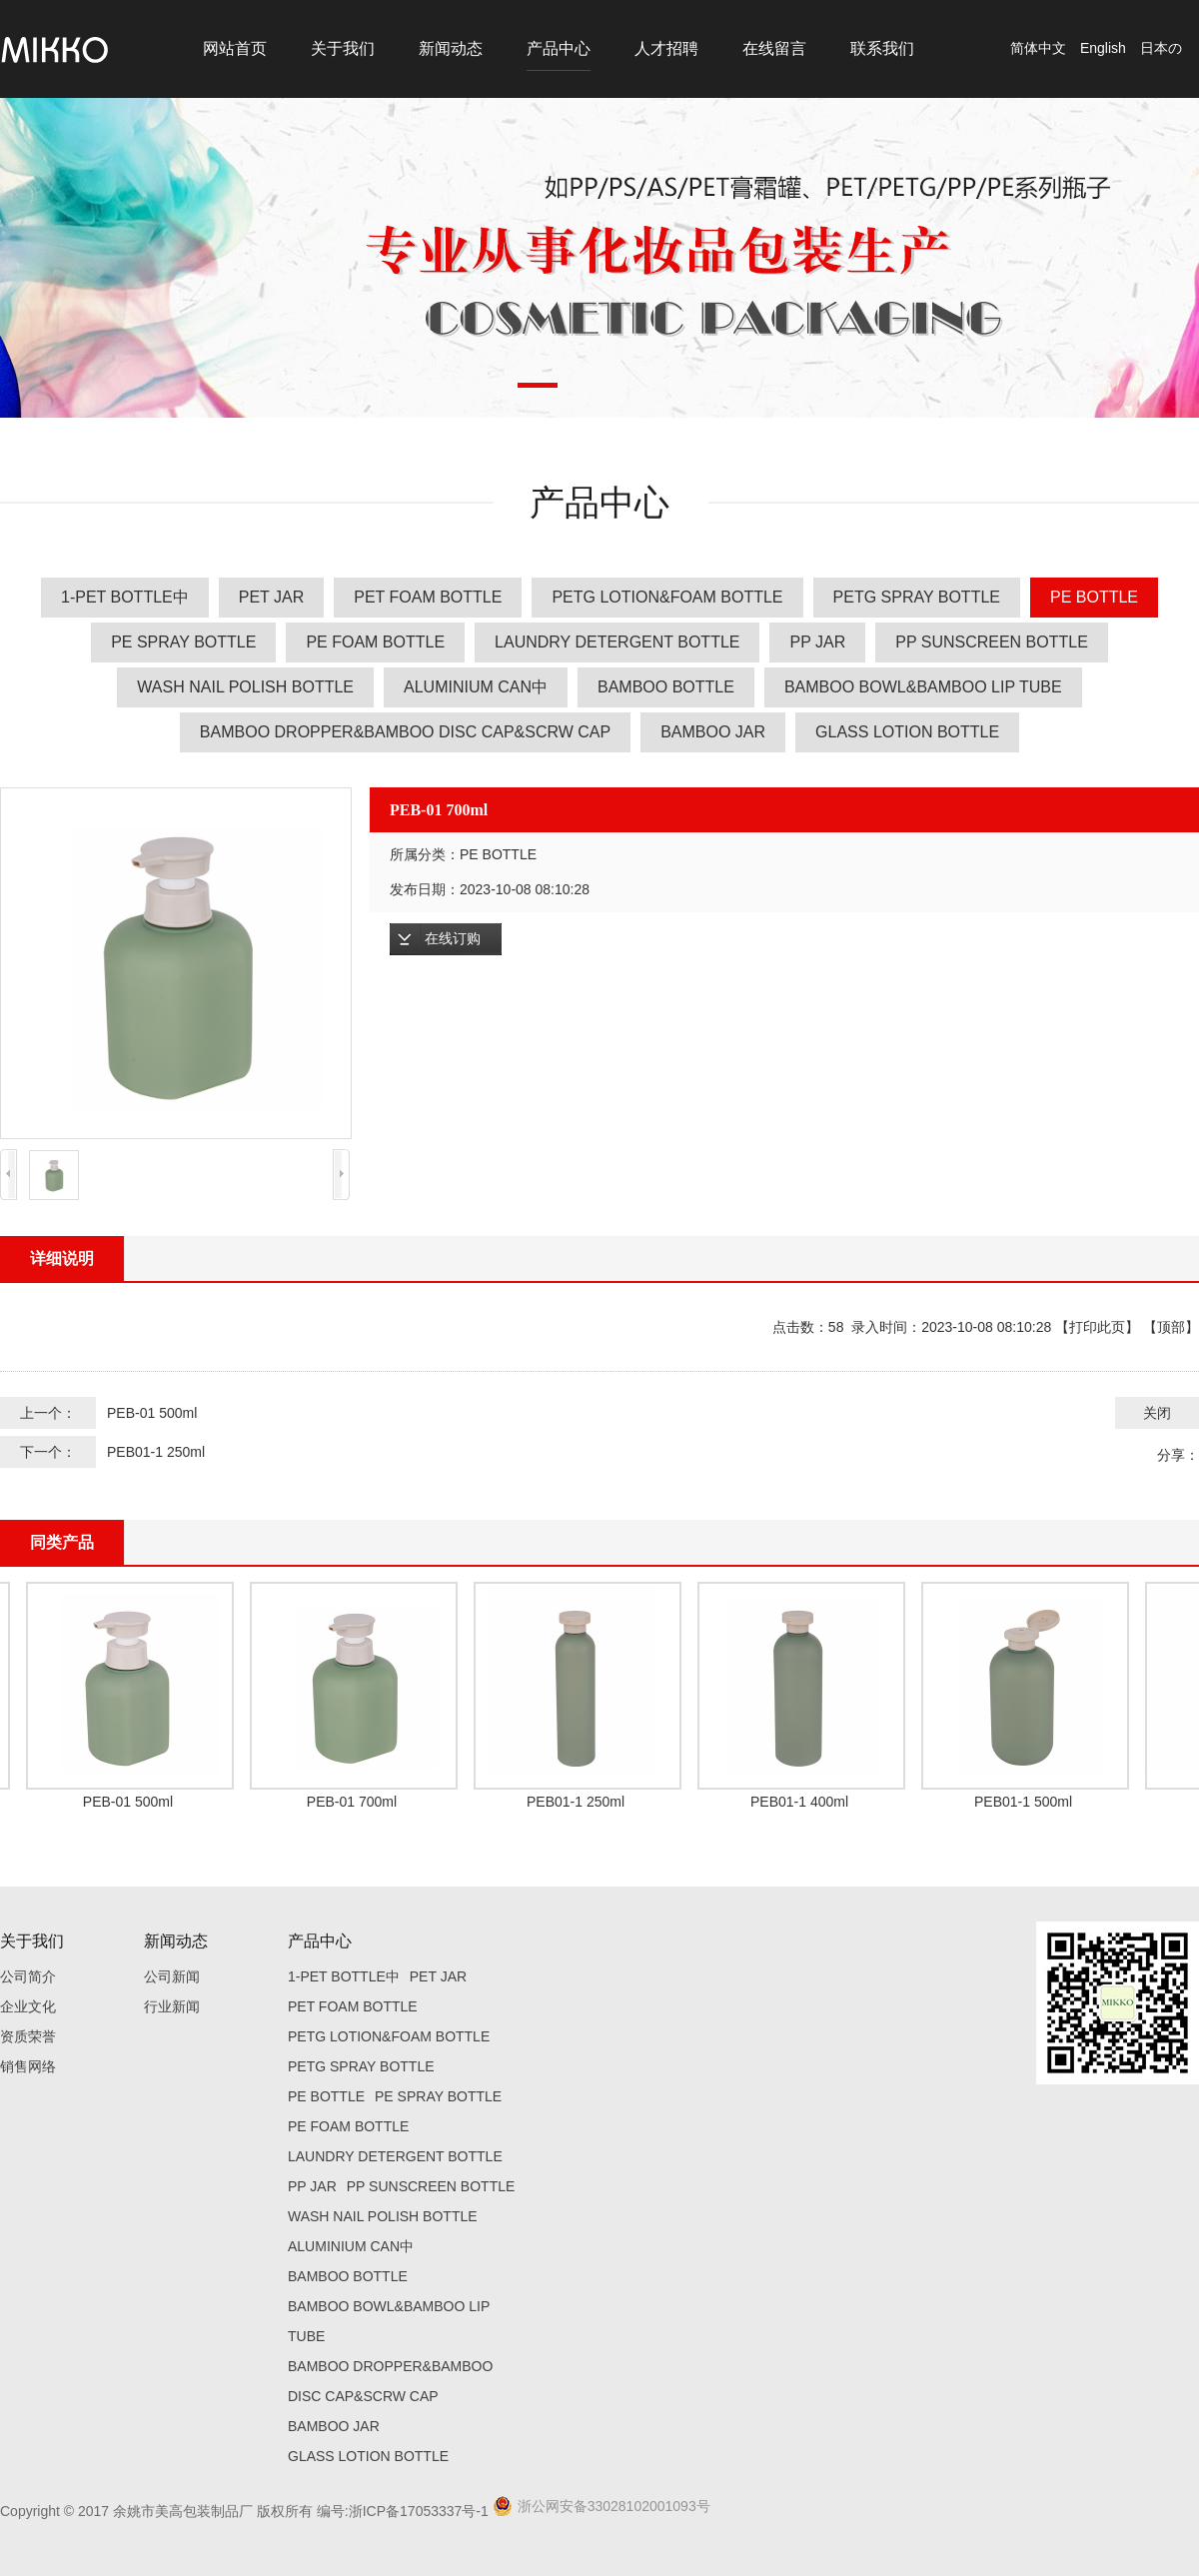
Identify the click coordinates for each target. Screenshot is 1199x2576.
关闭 (1157, 1413)
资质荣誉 (28, 2036)
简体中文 (1038, 48)
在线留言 (774, 48)
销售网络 (28, 2066)
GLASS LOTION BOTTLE (907, 731)
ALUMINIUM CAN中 (476, 686)
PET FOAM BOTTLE (428, 597)
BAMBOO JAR (712, 731)
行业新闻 (172, 2006)
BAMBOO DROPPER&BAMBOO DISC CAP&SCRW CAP (405, 731)
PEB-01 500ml (152, 1413)
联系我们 (882, 48)
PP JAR (817, 642)
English (1103, 48)
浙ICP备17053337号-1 (419, 2511)
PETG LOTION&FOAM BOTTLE (667, 597)
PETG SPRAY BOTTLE (916, 597)
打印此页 (1097, 1327)
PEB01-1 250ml (156, 1452)
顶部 (1171, 1327)
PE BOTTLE (1094, 597)
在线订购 (453, 938)
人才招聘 (666, 48)
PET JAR (272, 597)
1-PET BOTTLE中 (125, 597)
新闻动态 (451, 48)
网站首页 (235, 48)
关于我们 (343, 48)
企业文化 (28, 2006)
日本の (1161, 48)
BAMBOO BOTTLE (666, 686)
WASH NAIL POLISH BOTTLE (245, 686)
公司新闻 (172, 1976)
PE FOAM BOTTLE (375, 642)
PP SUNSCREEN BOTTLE (991, 642)
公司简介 (28, 1976)
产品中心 (559, 48)
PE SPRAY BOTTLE (183, 642)
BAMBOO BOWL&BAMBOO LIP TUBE (923, 686)
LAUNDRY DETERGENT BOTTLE (617, 642)
